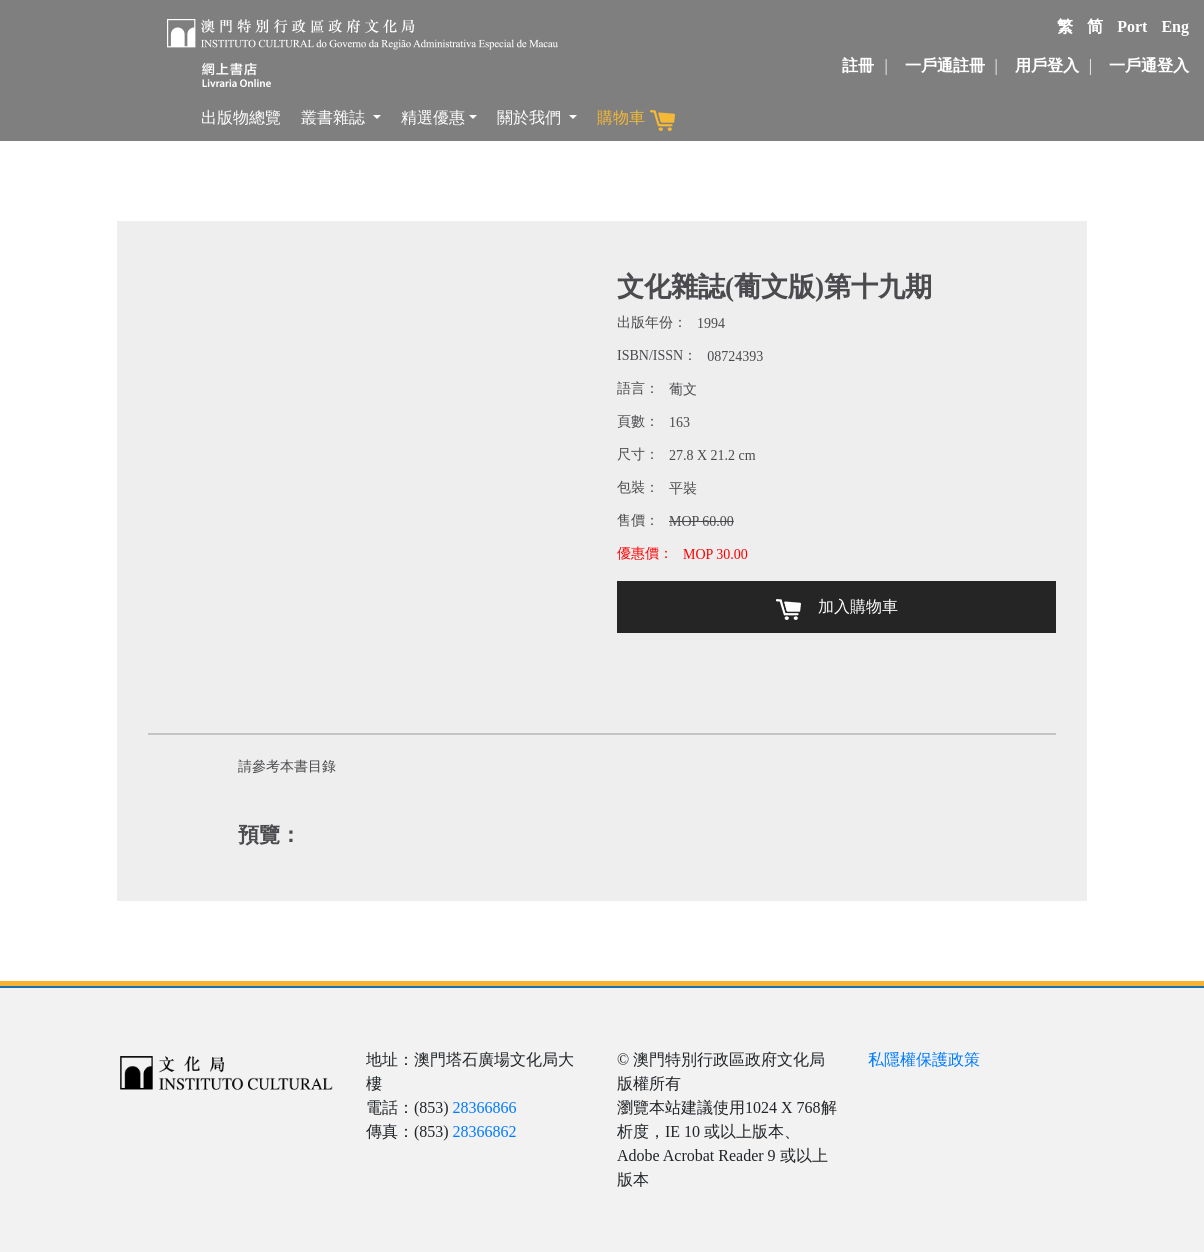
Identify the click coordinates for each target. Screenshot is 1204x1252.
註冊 (858, 65)
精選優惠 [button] (433, 117)
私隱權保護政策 (924, 1059)
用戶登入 (1047, 65)
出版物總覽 (241, 117)
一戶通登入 (1149, 65)
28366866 (485, 1107)
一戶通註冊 (945, 65)
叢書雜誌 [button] (335, 117)
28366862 (485, 1131)
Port (1132, 26)
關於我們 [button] (531, 117)
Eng (1175, 26)
